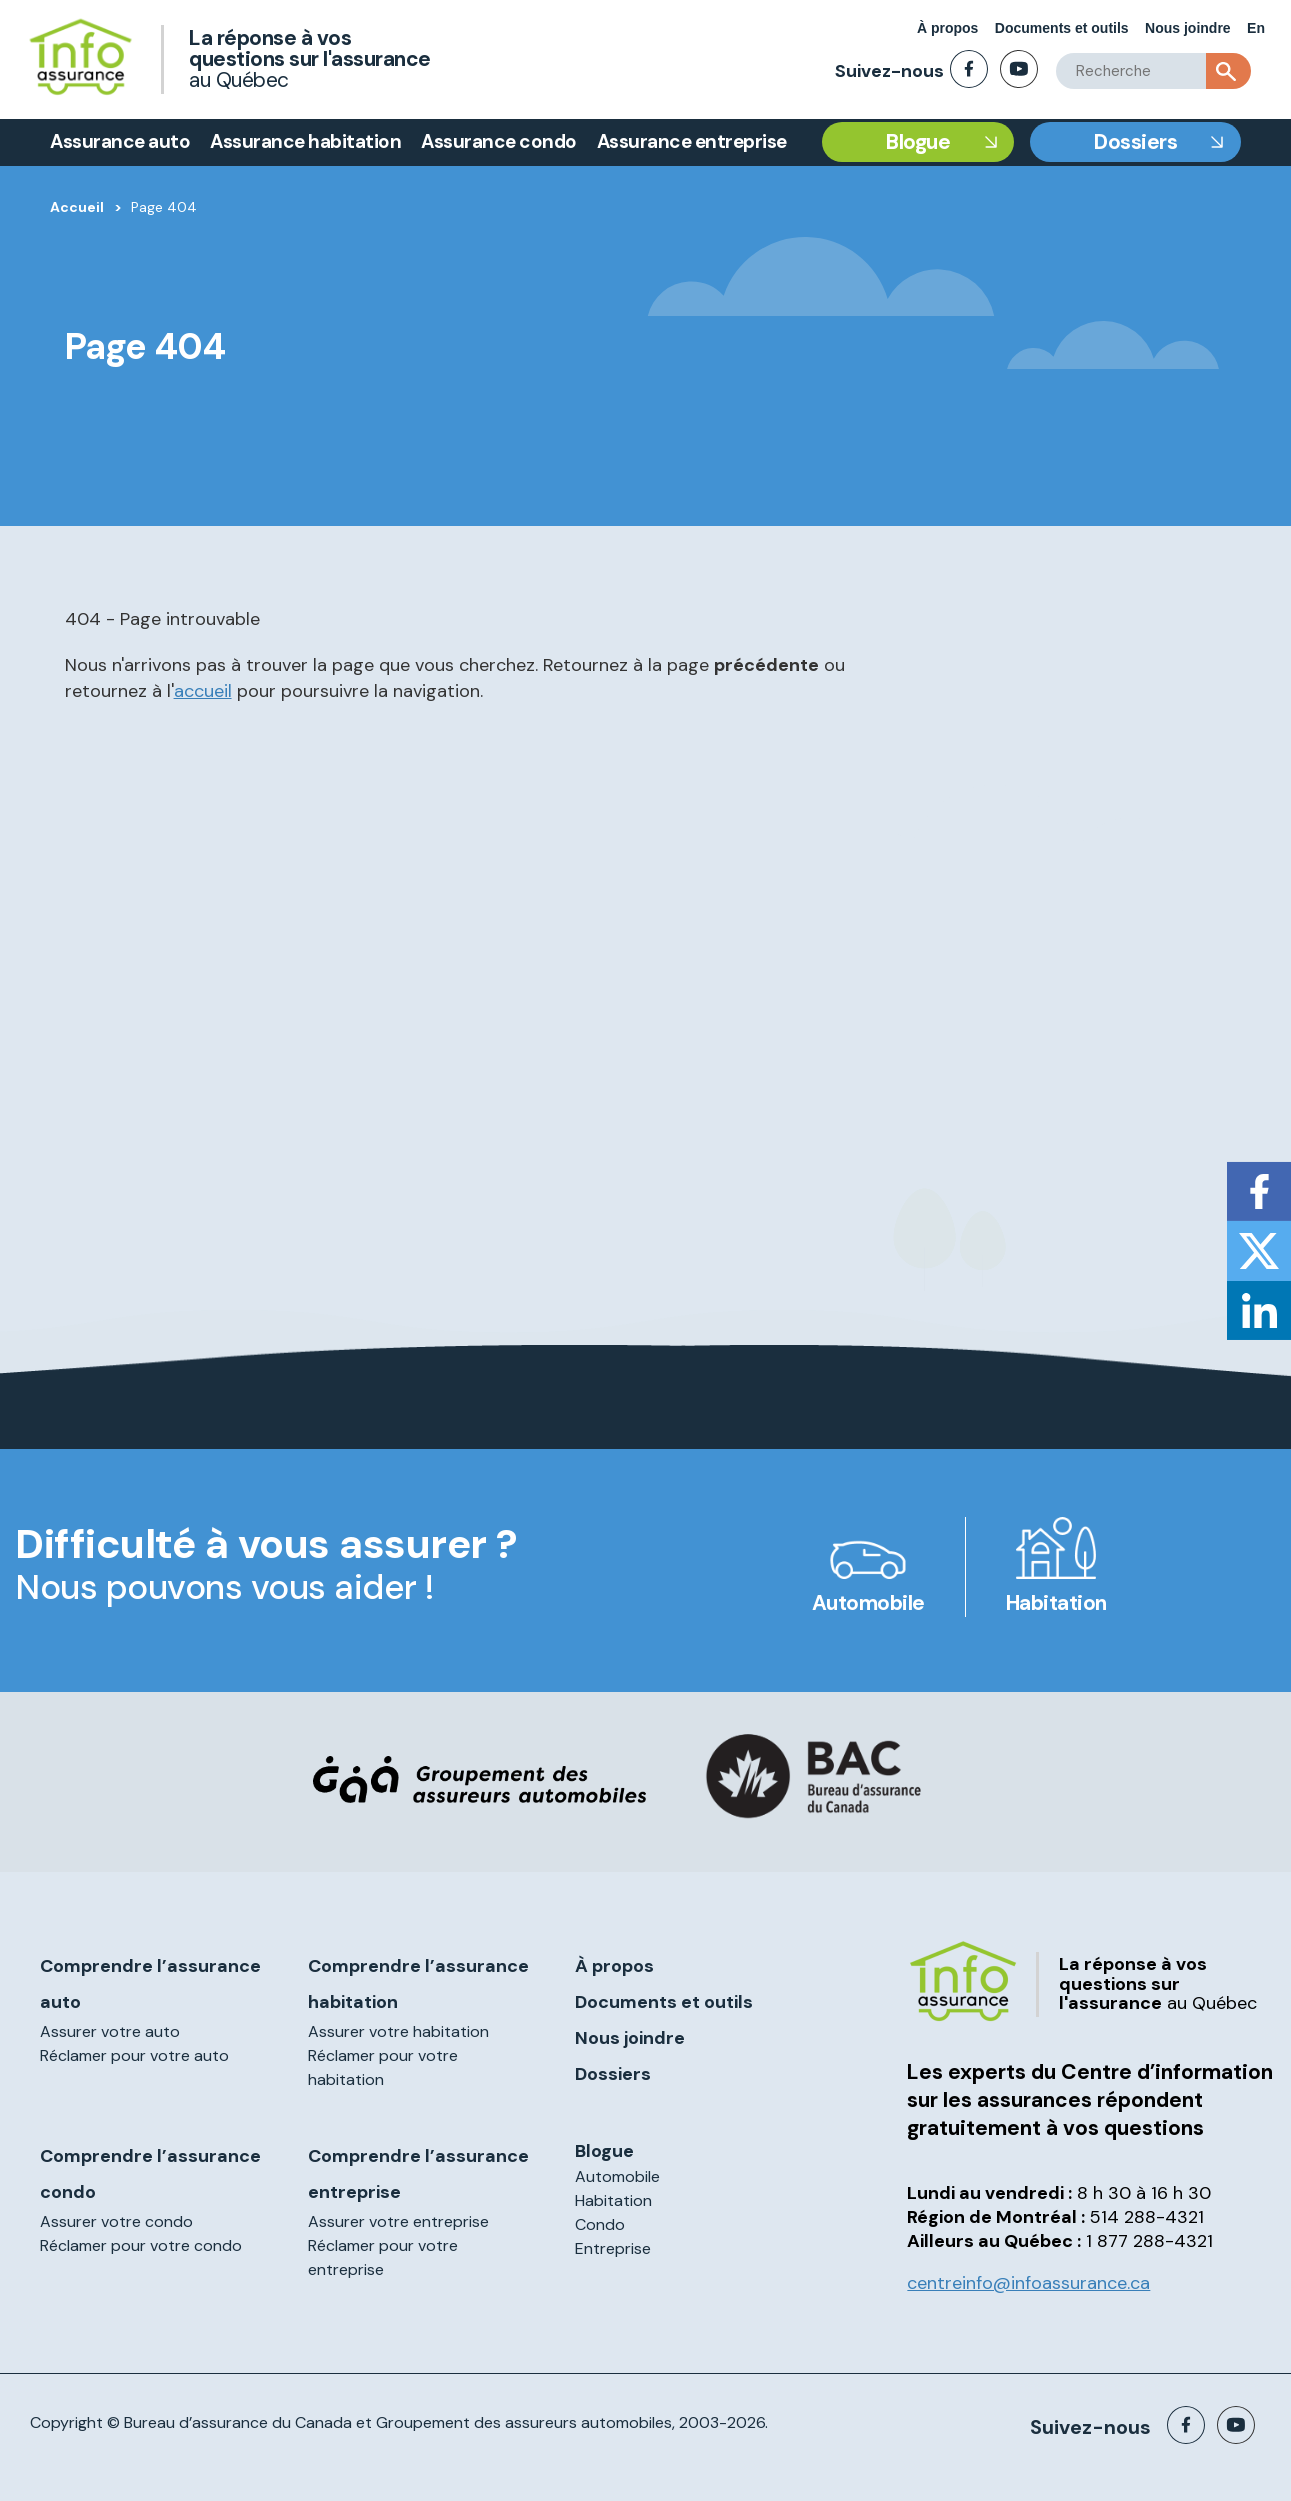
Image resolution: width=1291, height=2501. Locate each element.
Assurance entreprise (692, 141)
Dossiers (1135, 142)
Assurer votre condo (116, 2221)
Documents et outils (1062, 28)
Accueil (77, 207)
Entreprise (613, 2248)
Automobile (868, 1603)
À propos (947, 28)
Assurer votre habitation (398, 2031)
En (1256, 28)
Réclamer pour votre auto (134, 2055)
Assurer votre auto (110, 2031)
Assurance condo (499, 141)
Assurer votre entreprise (398, 2221)
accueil (203, 691)
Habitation (1056, 1603)
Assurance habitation (305, 141)
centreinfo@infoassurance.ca (1028, 2283)
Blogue (918, 142)
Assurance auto (120, 141)
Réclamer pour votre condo (141, 2245)
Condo (600, 2224)
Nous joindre (1188, 28)
